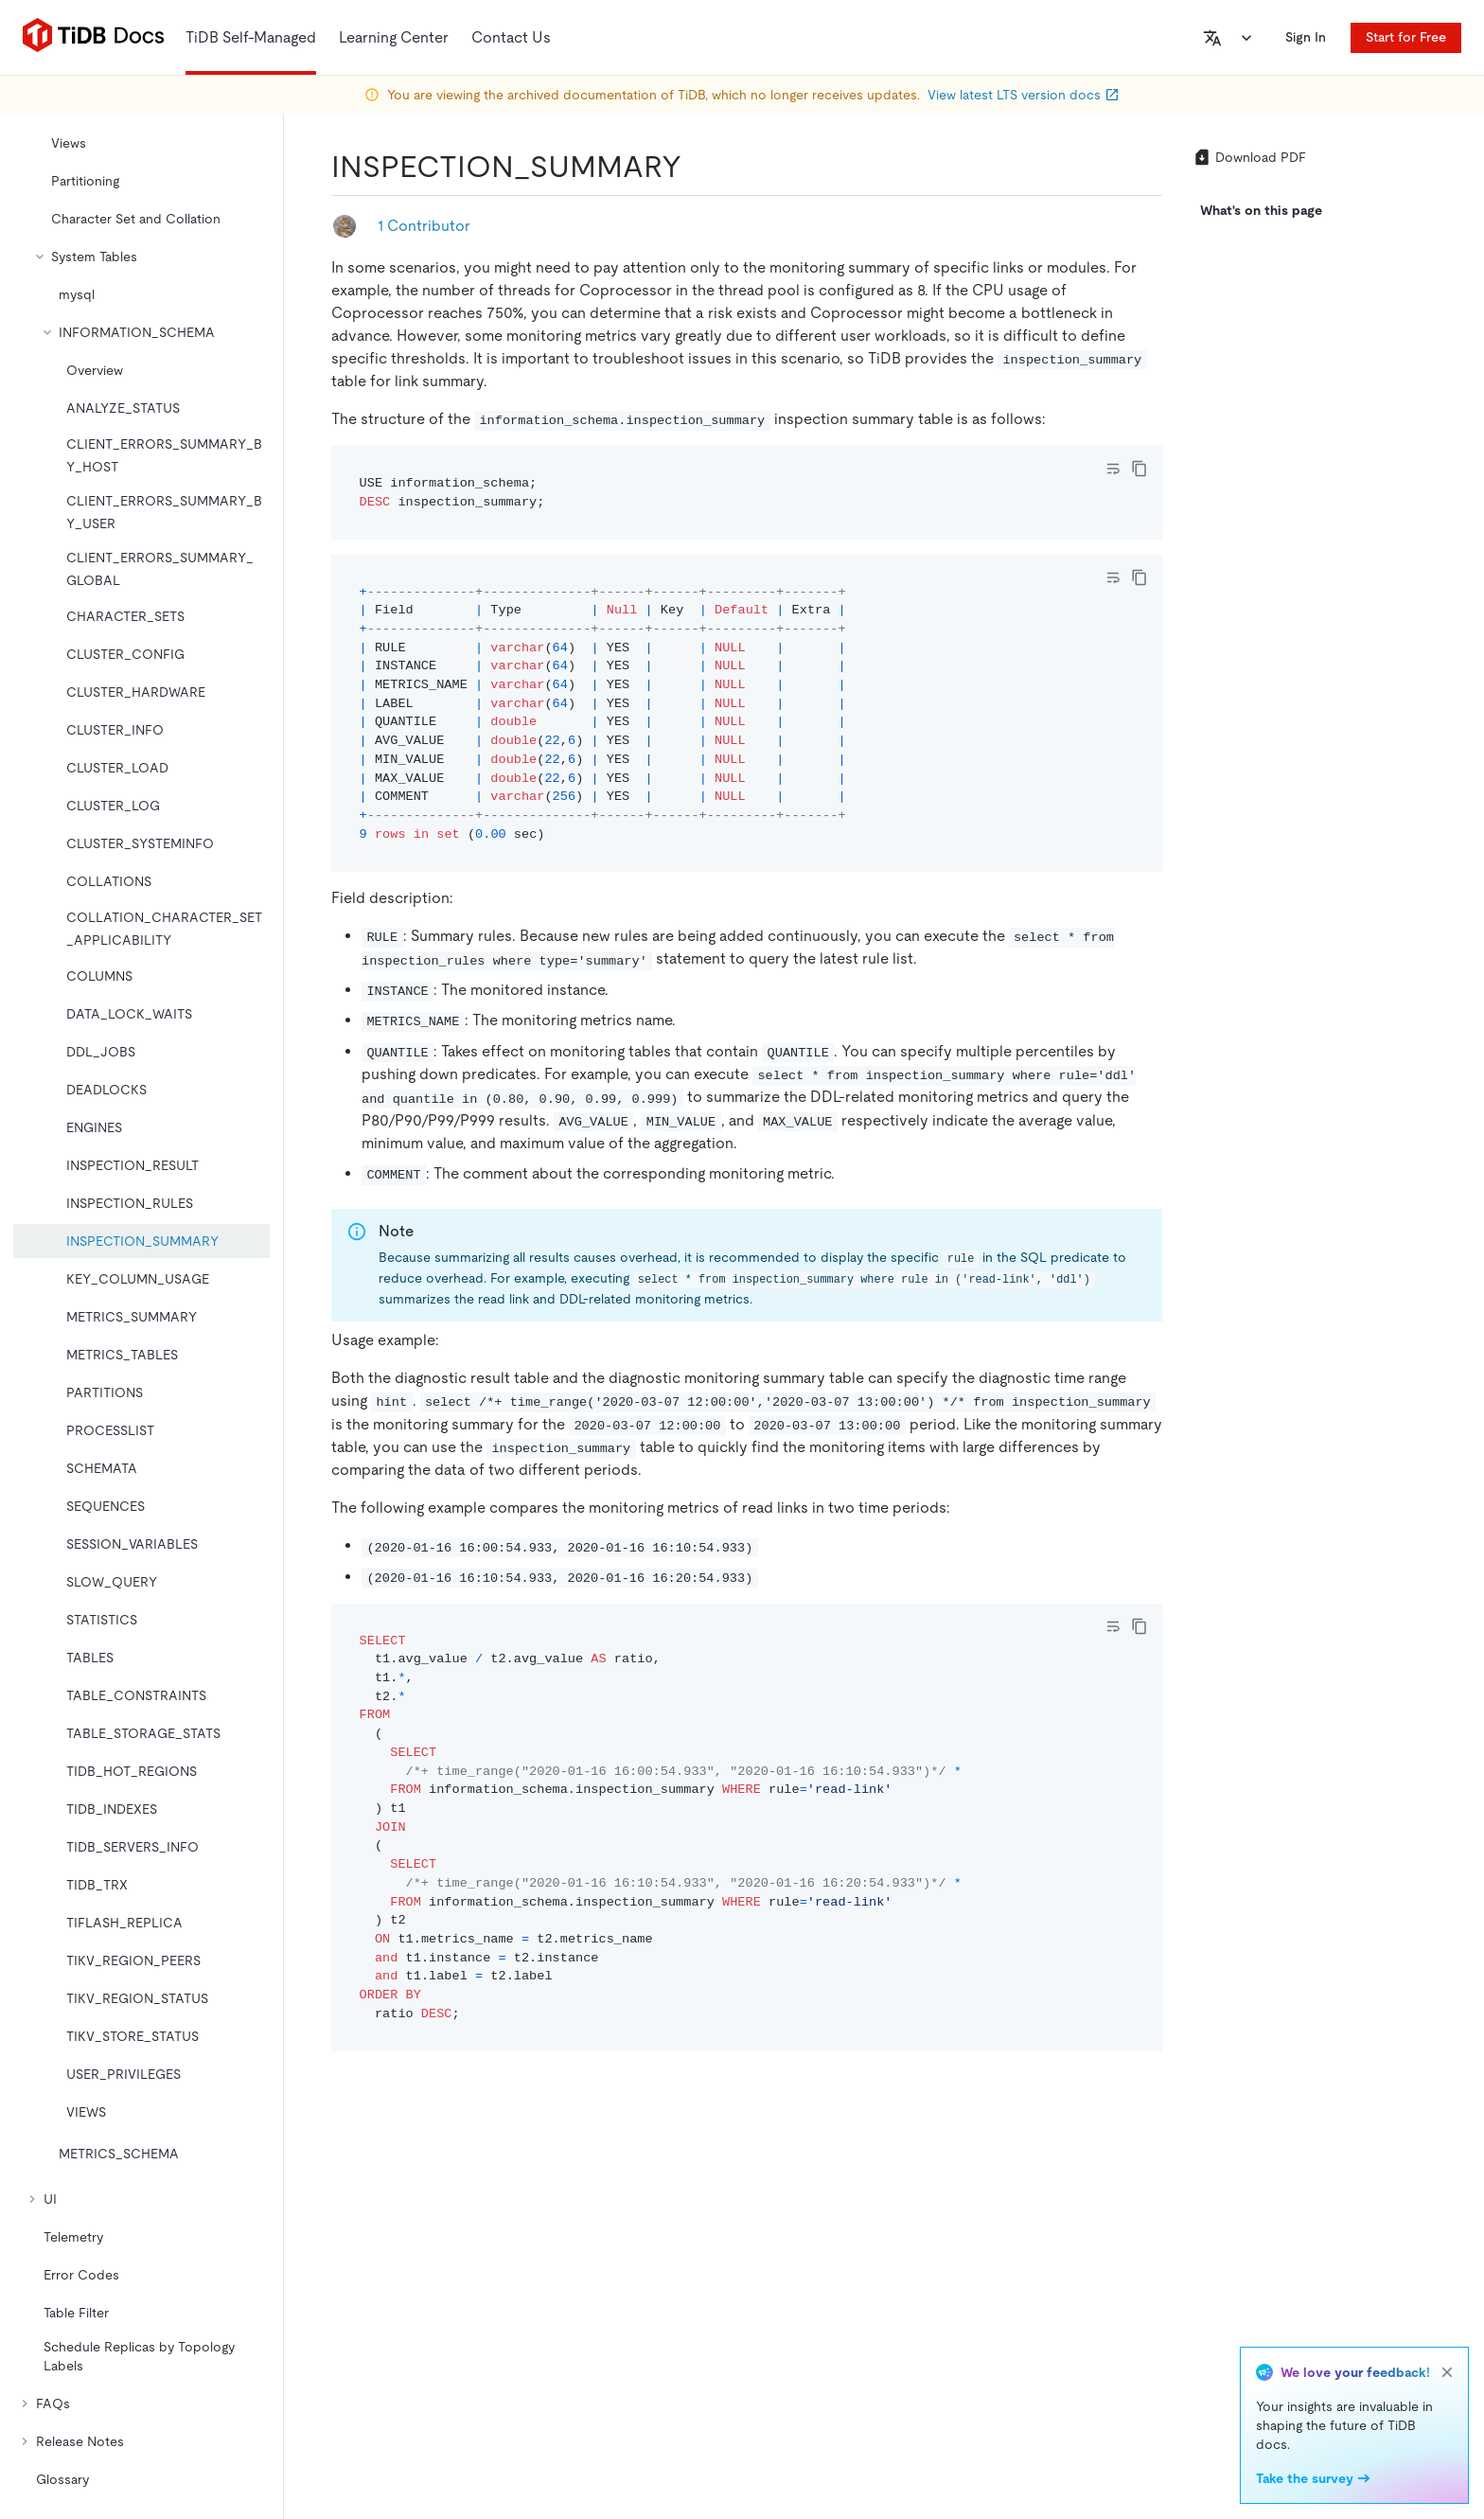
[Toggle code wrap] (1113, 468)
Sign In (1305, 36)
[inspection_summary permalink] (696, 166)
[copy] (1139, 468)
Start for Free (1406, 36)
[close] (1447, 2372)
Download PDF (1249, 157)
